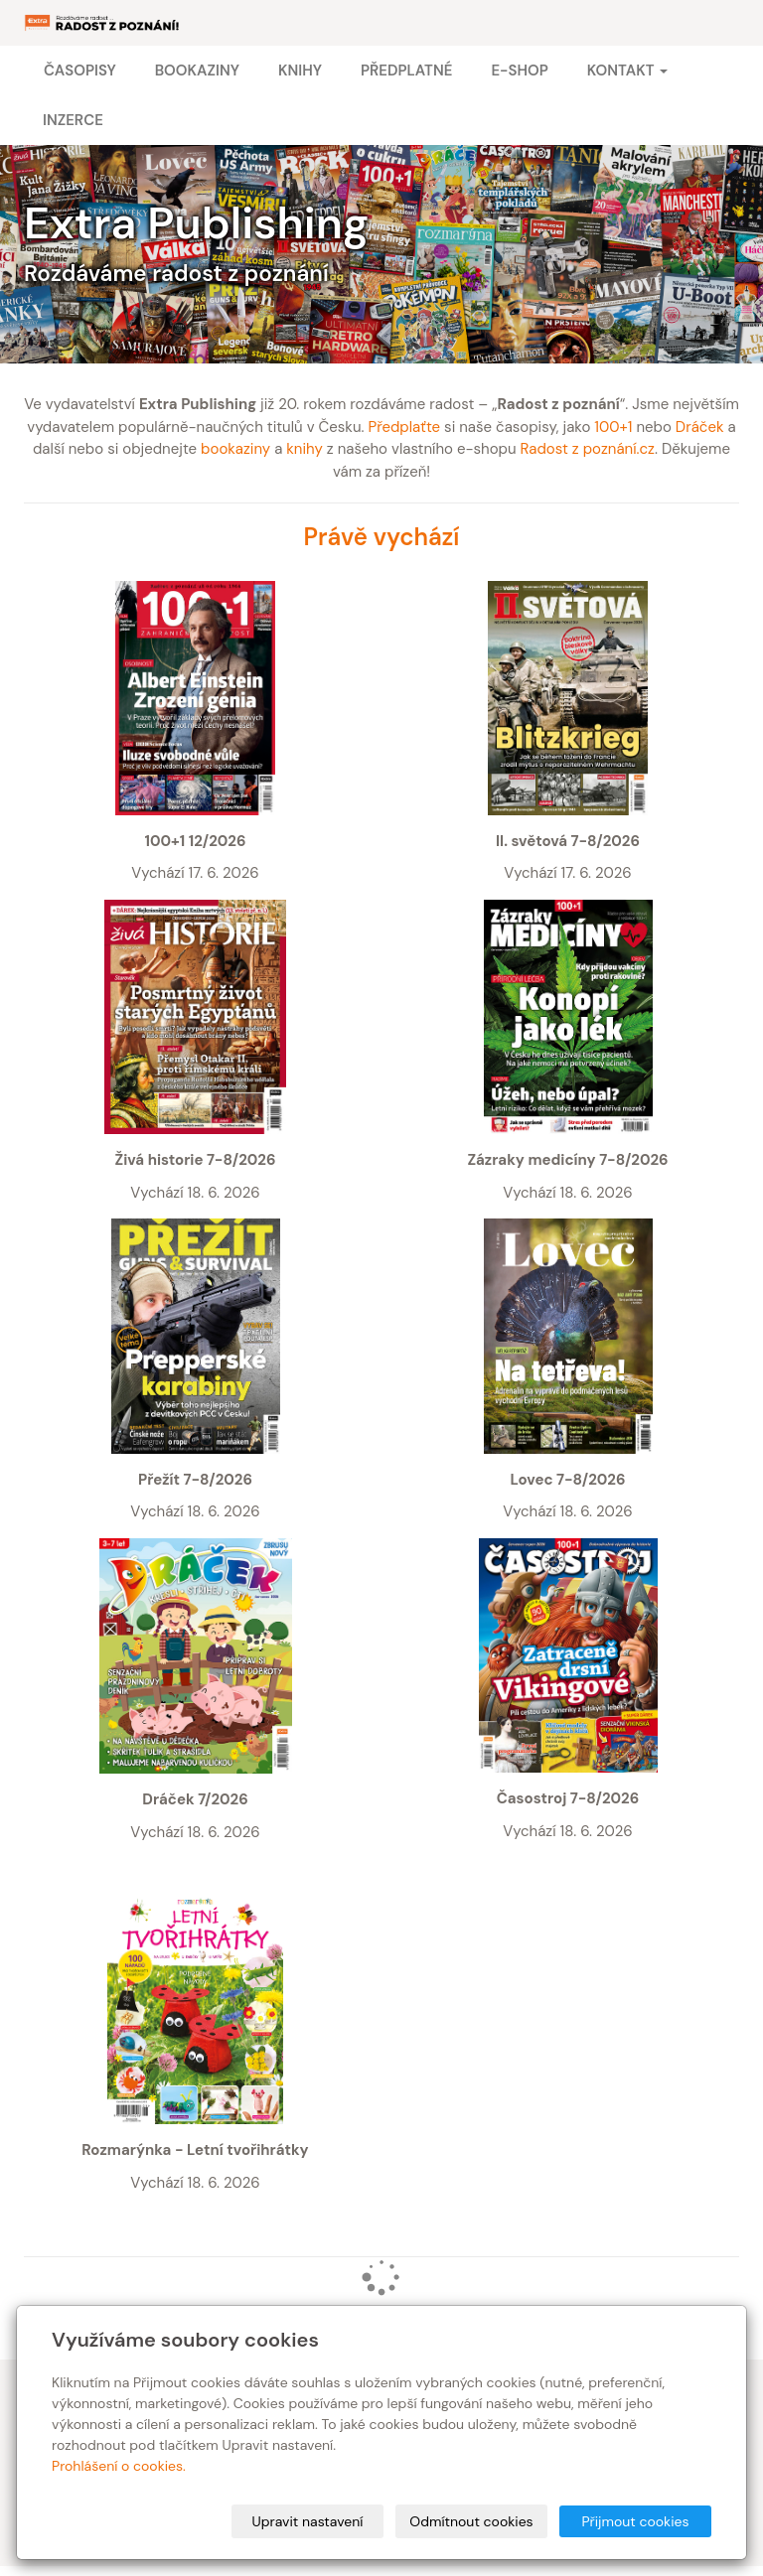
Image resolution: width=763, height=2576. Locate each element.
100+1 (613, 427)
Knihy (300, 70)
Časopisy (80, 70)
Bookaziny (197, 70)
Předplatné (406, 70)
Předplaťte (404, 427)
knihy (304, 449)
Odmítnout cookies (471, 2521)
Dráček (700, 427)
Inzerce (73, 120)
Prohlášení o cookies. (119, 2466)
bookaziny (235, 449)
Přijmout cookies (634, 2521)
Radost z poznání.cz (588, 449)
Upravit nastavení (308, 2521)
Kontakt (627, 70)
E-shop (519, 70)
